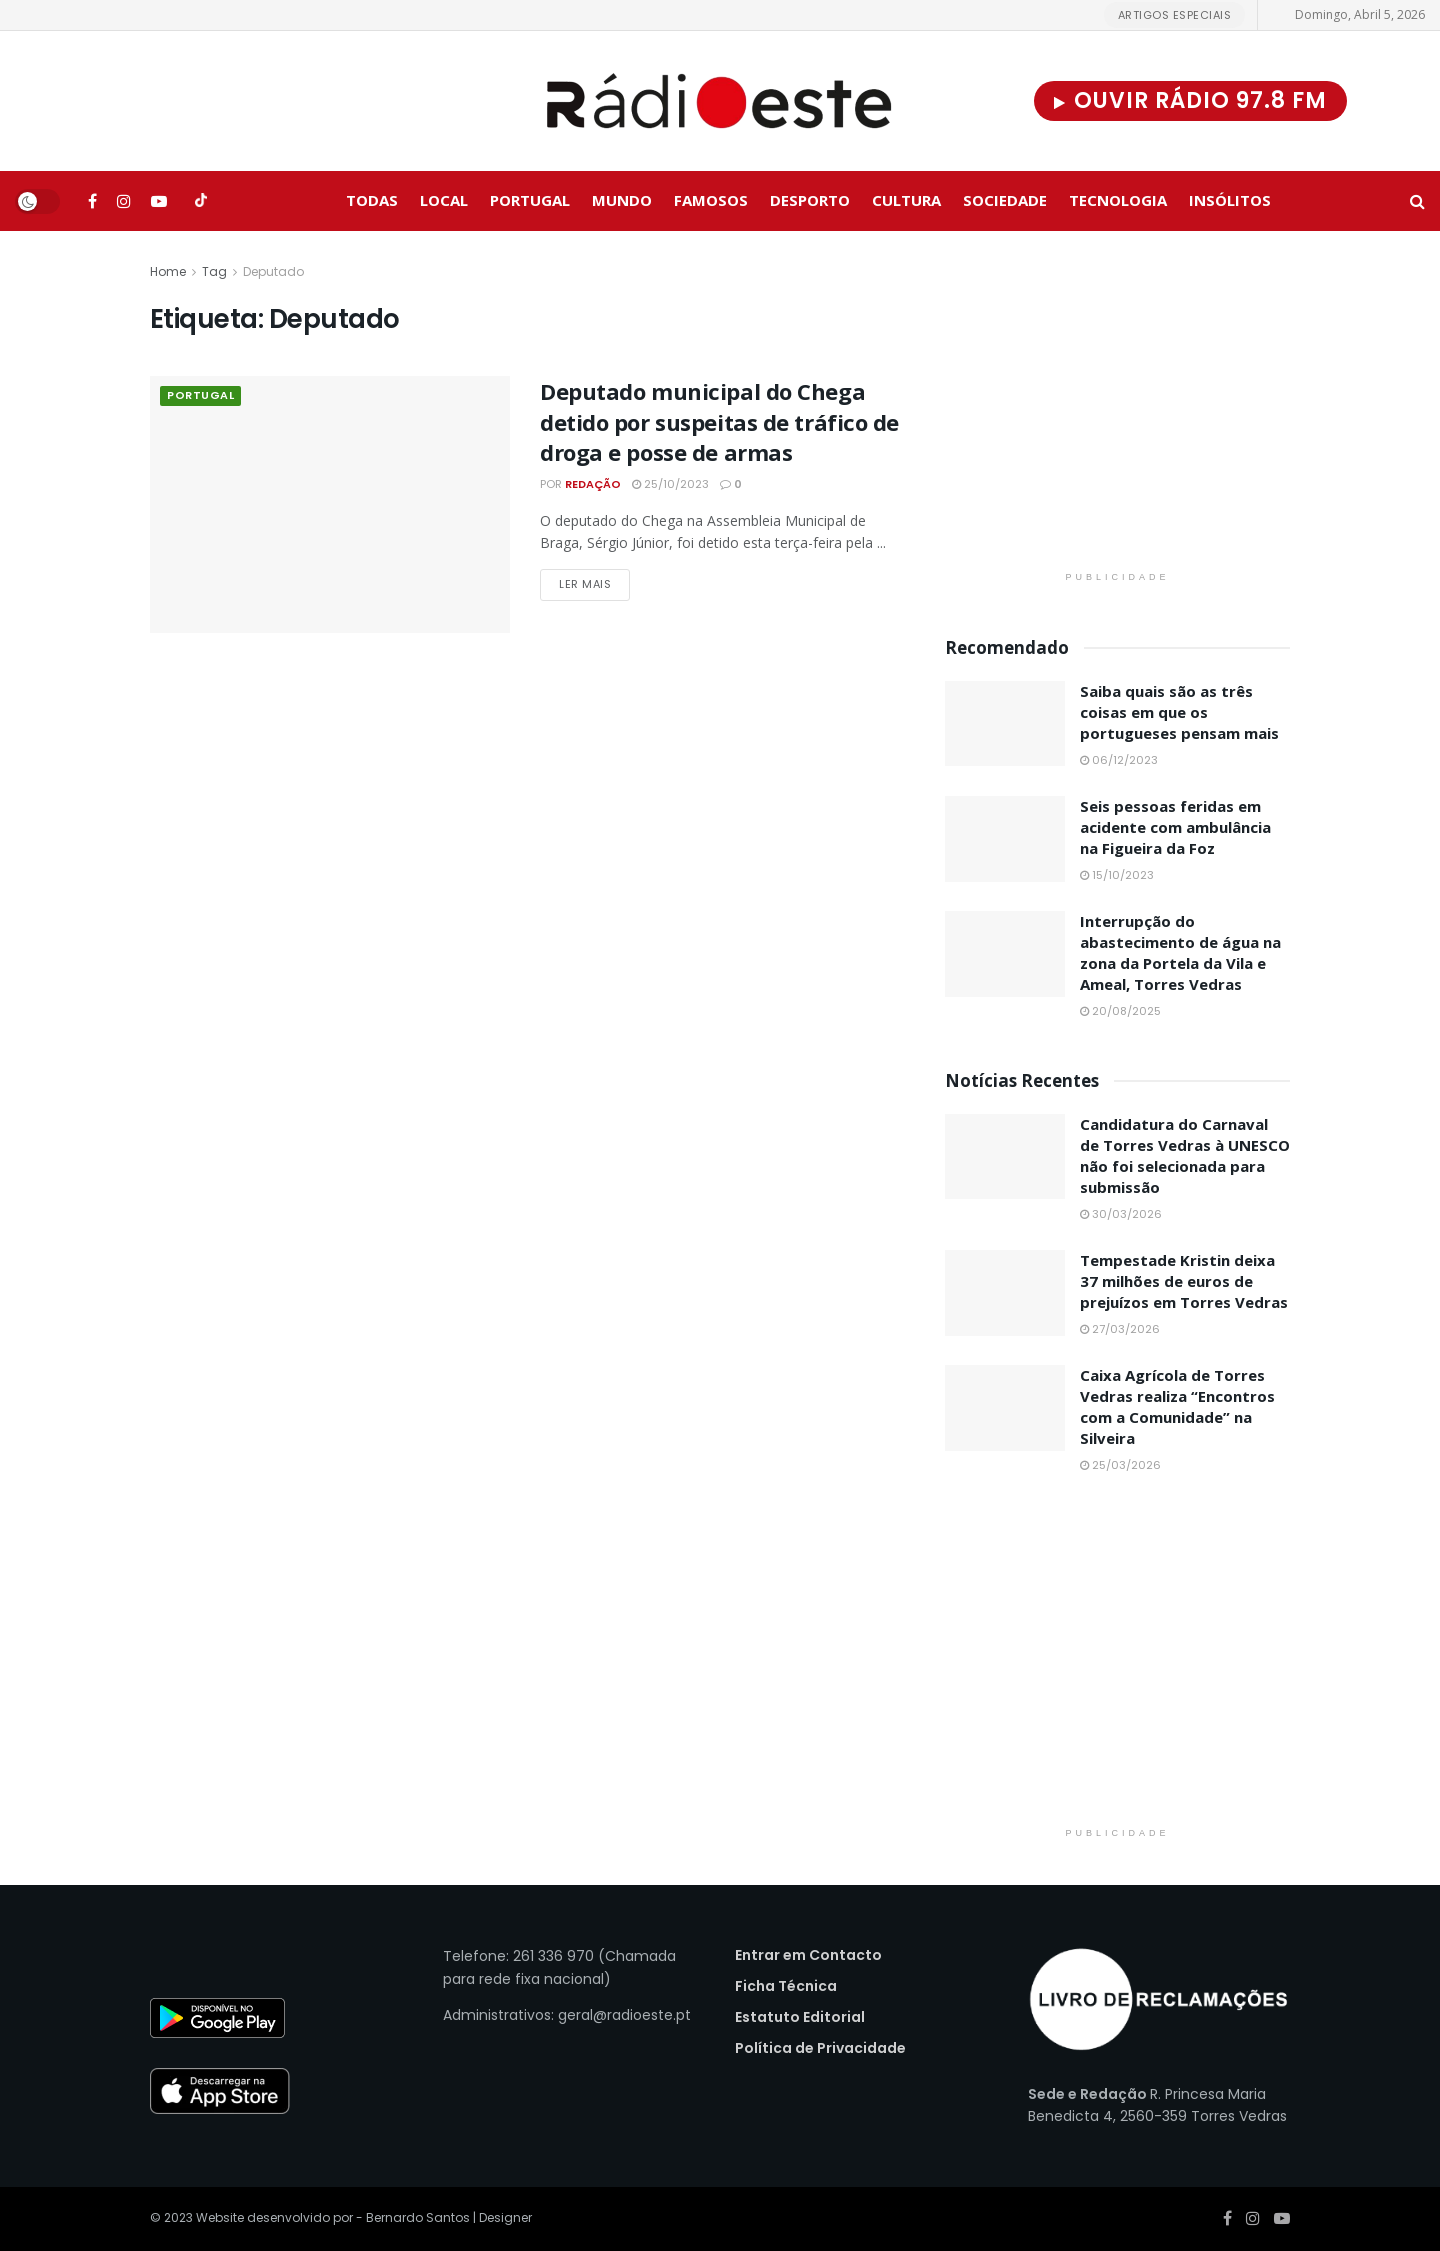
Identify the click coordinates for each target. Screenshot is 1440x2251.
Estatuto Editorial (800, 2017)
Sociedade (1005, 200)
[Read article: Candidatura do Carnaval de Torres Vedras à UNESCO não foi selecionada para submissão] (1005, 1157)
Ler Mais (594, 583)
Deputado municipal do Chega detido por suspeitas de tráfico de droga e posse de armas (719, 422)
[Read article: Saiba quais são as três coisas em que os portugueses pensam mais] (1005, 724)
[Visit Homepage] (720, 101)
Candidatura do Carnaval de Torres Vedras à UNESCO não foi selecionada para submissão (1185, 1155)
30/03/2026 (1121, 1214)
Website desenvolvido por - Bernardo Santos (334, 2217)
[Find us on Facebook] (92, 201)
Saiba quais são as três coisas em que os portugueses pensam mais (1179, 712)
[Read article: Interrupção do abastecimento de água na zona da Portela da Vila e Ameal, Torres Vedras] (1005, 954)
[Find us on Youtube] (159, 201)
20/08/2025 (1120, 1011)
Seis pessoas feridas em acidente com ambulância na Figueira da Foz (1175, 827)
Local (444, 200)
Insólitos (1230, 200)
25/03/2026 (1120, 1465)
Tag (214, 271)
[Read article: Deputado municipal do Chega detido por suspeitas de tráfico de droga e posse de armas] (330, 504)
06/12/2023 (1119, 760)
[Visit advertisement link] (1117, 411)
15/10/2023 (1117, 875)
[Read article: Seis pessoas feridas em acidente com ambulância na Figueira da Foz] (1005, 839)
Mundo (622, 200)
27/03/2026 (1120, 1329)
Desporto (810, 200)
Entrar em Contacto (808, 1955)
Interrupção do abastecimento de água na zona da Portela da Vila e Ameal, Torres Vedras (1180, 952)
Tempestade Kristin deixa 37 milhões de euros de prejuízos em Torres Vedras (1184, 1281)
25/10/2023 (670, 484)
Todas (372, 200)
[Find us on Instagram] (124, 201)
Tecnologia (1118, 200)
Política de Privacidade (820, 2048)
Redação (593, 484)
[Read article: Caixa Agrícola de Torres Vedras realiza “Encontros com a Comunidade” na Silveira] (1005, 1408)
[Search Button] (1417, 201)
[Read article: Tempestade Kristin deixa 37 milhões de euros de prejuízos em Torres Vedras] (1005, 1293)
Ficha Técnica (786, 1986)
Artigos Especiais (1175, 15)
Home (168, 271)
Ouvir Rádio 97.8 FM (1190, 100)
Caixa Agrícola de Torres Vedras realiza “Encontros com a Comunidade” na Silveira (1177, 1406)
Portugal (530, 200)
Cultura (906, 200)
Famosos (711, 200)
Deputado (273, 271)
